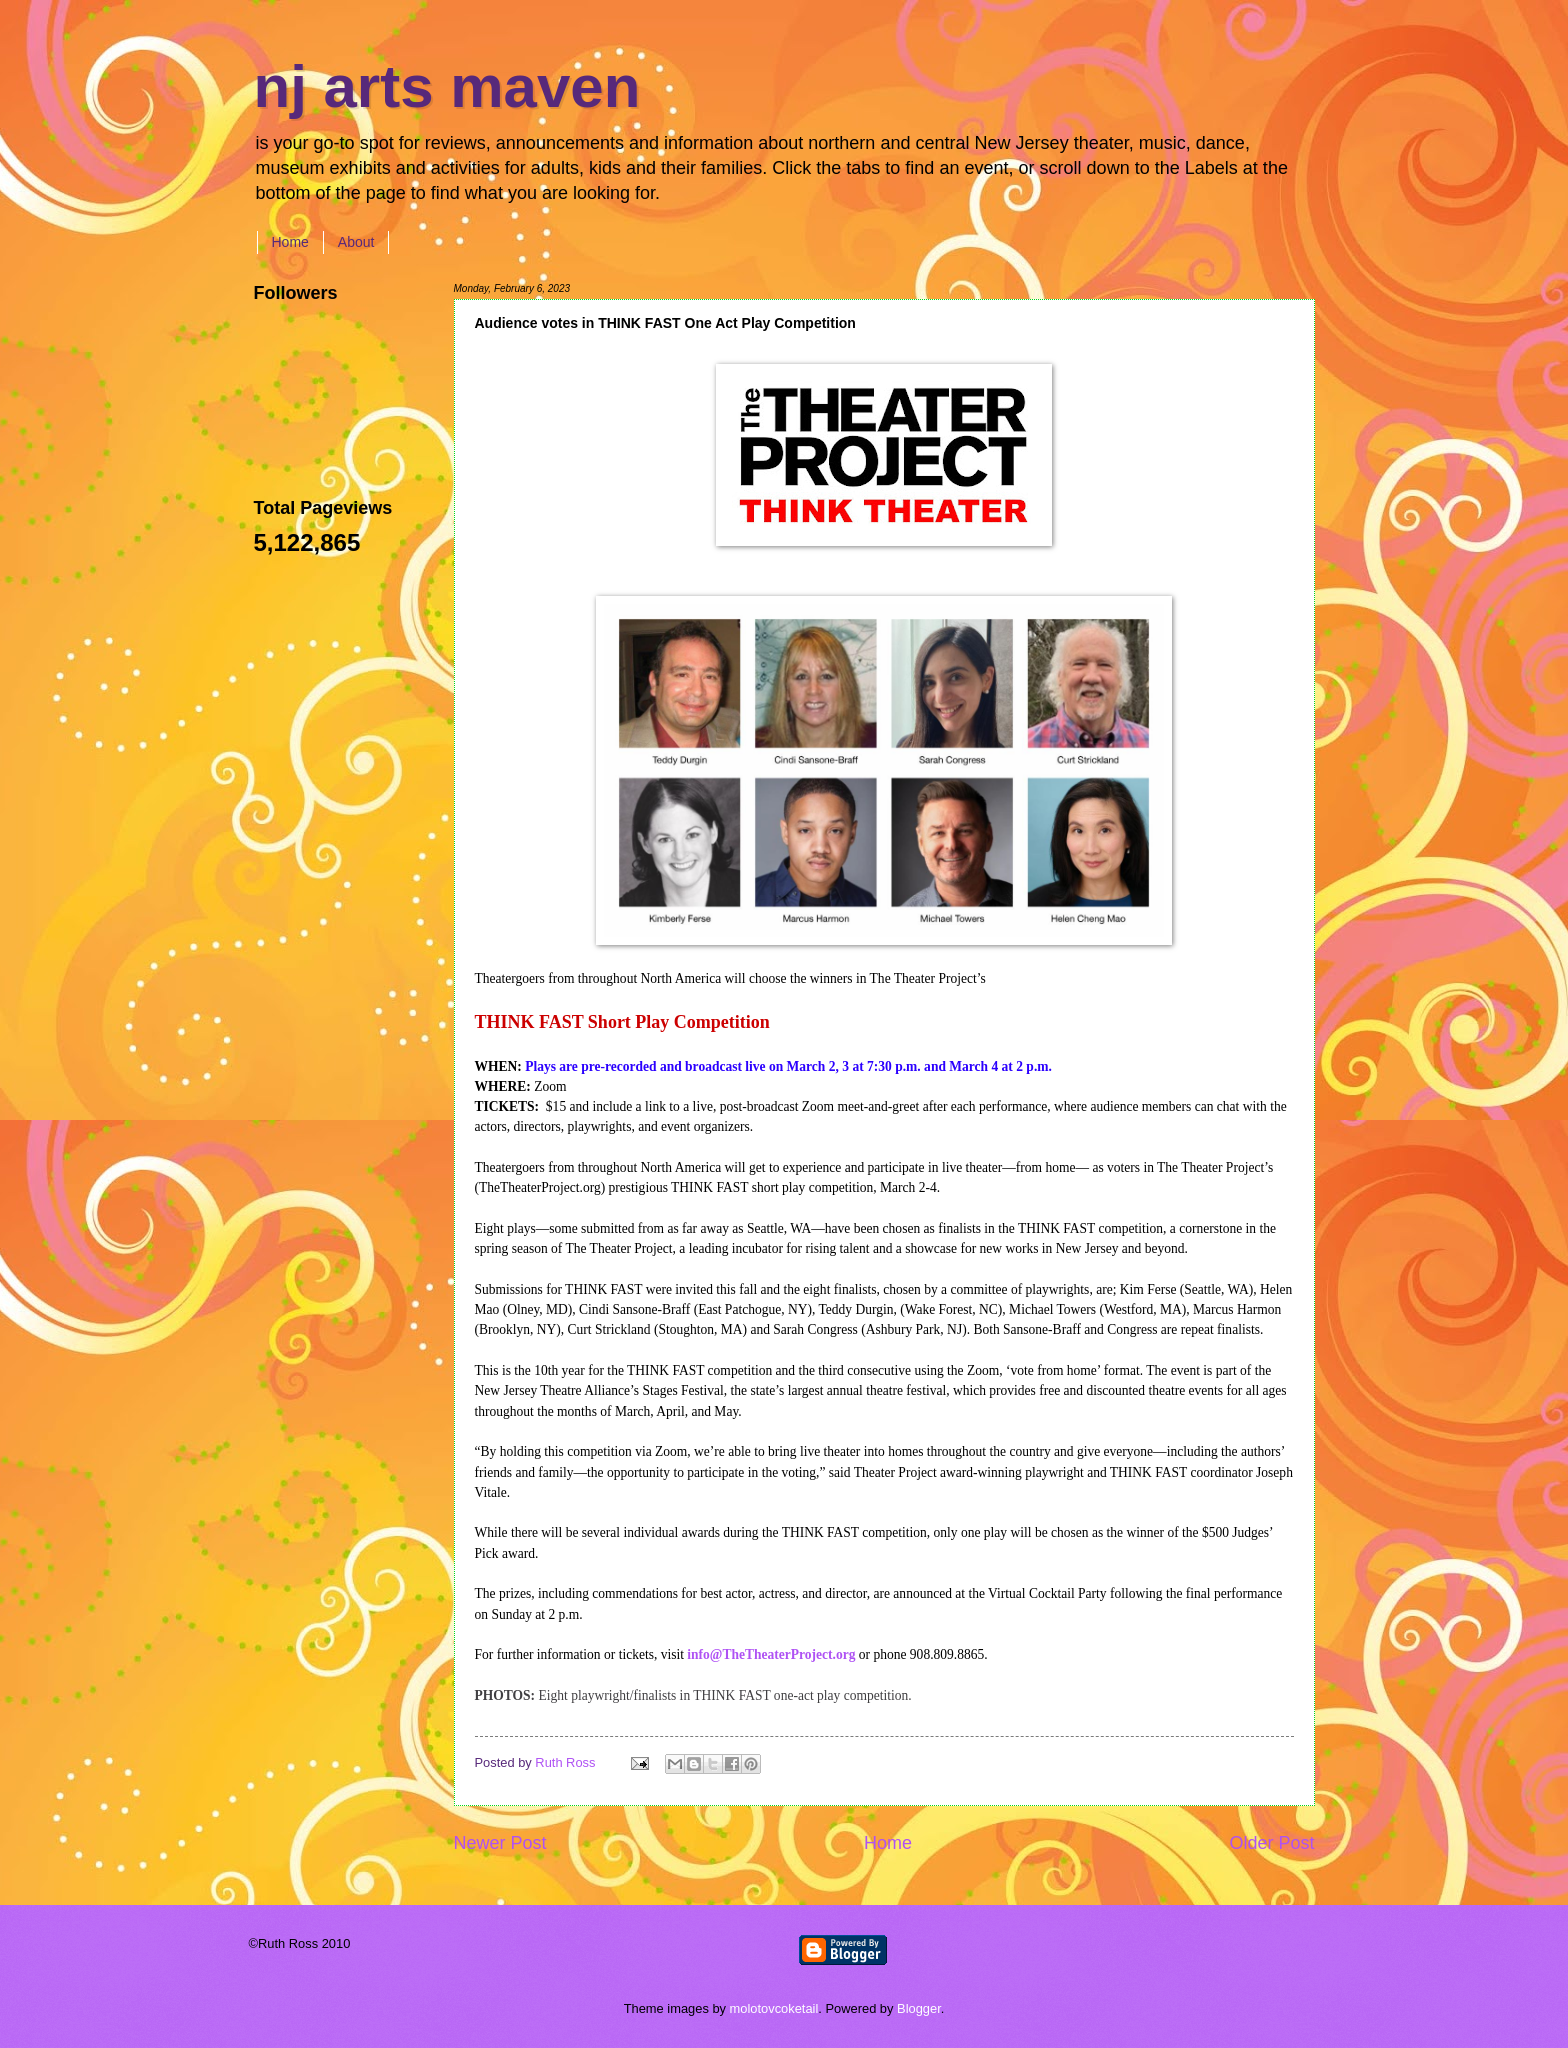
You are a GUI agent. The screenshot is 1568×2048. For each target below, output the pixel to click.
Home (290, 242)
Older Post (1271, 1843)
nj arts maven (447, 86)
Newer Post (500, 1843)
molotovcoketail (774, 2008)
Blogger (919, 2008)
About (356, 242)
